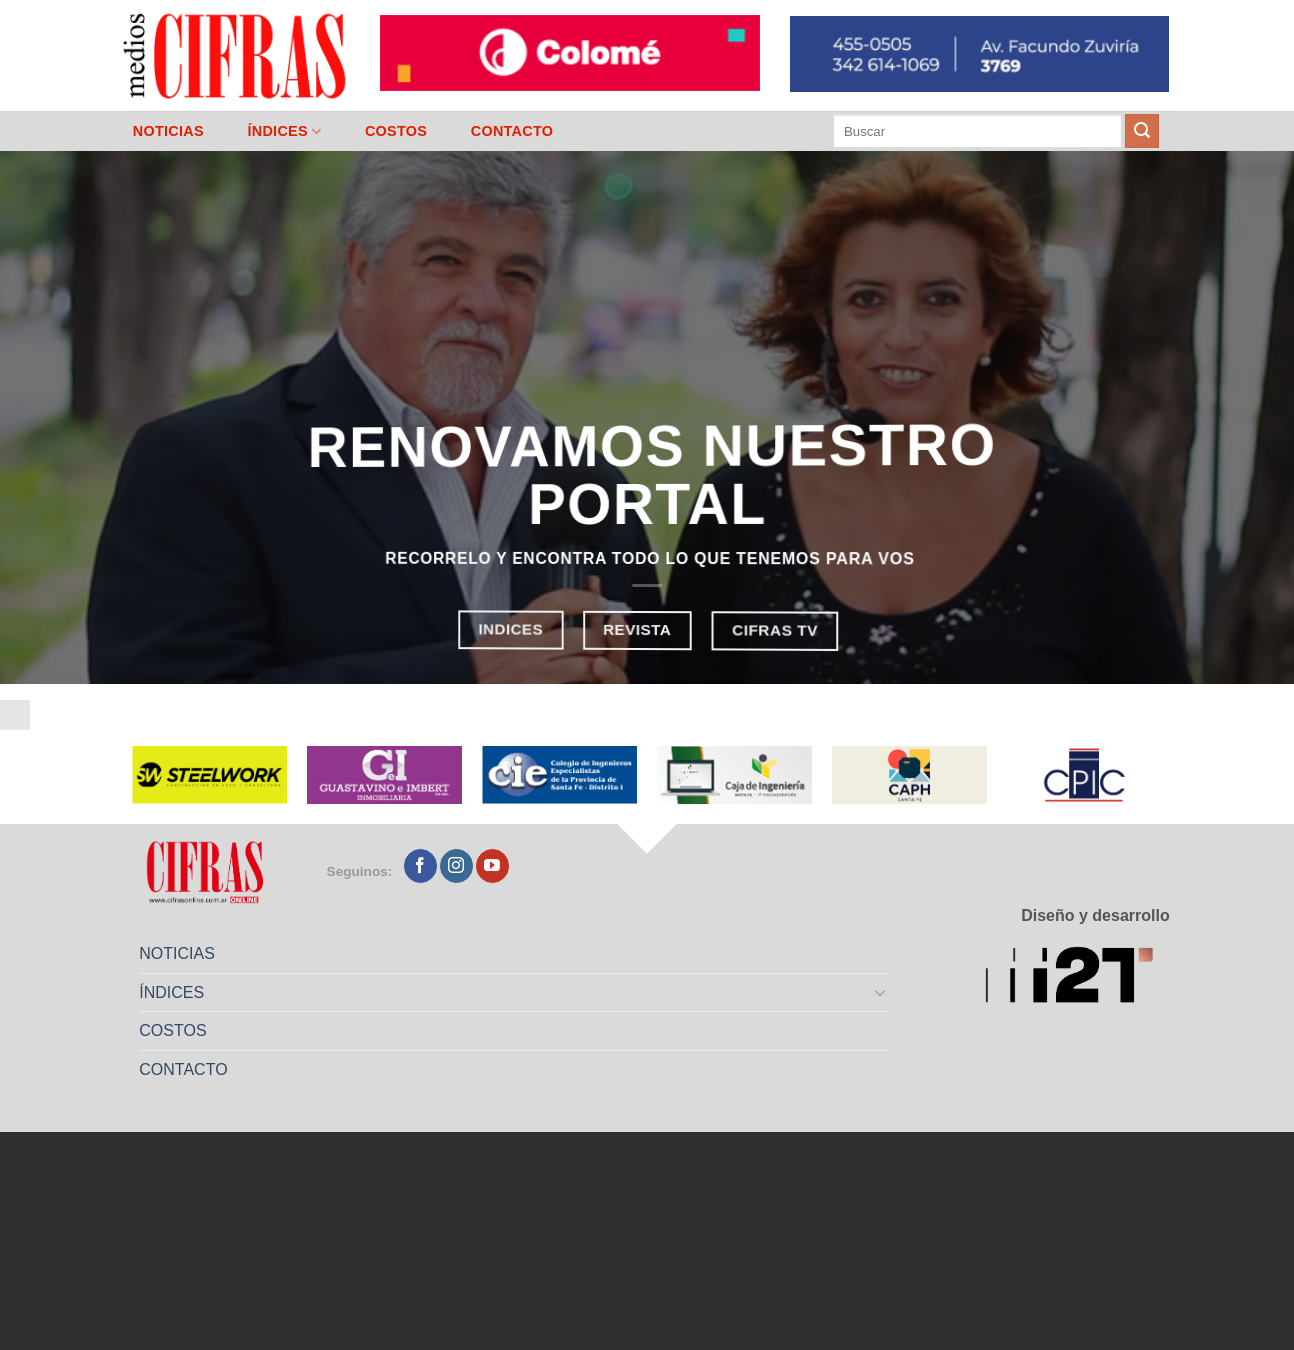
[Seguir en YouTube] (492, 866)
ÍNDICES (284, 131)
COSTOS (396, 131)
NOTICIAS (168, 131)
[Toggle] (881, 992)
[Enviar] (1142, 131)
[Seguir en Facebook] (420, 866)
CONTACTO (512, 131)
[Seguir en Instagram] (456, 866)
